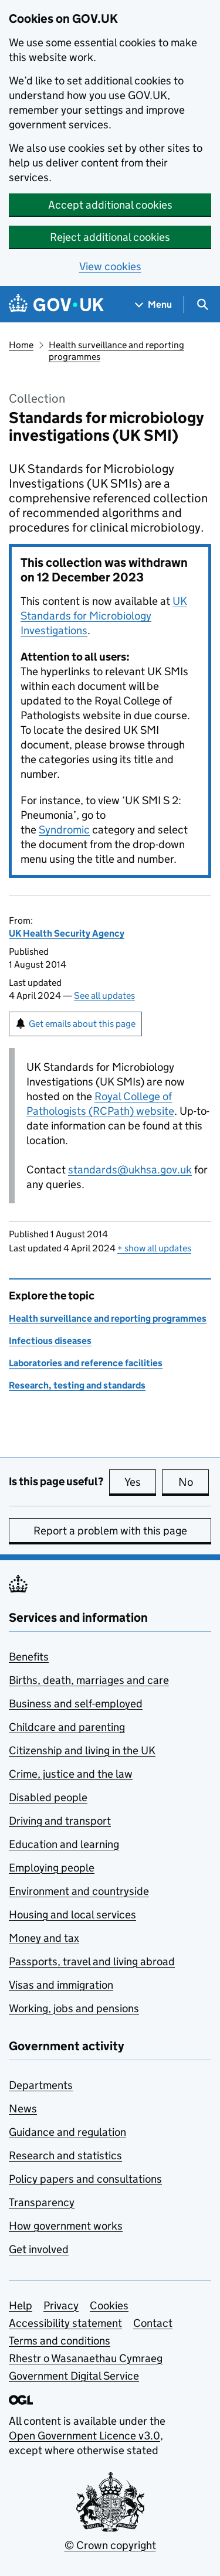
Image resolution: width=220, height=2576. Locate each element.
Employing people (51, 1867)
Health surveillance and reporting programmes (116, 350)
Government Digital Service (74, 2376)
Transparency (42, 2202)
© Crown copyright (110, 2545)
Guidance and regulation (67, 2132)
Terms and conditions (59, 2340)
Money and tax (44, 1938)
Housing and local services (72, 1914)
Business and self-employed (76, 1703)
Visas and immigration (61, 1985)
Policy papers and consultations (85, 2179)
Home (21, 345)
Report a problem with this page (110, 1530)
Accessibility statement (65, 2323)
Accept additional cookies (110, 205)
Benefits (29, 1656)
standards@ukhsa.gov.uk (130, 1169)
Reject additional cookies (110, 237)
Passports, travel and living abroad (92, 1961)
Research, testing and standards (77, 1385)
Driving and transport (60, 1821)
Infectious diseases (50, 1340)
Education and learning (64, 1844)
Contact (152, 2323)
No (193, 1482)
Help (20, 2305)
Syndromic (64, 829)
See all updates (104, 995)
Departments (41, 2085)
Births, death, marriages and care (89, 1680)
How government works (66, 2226)
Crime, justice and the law (71, 1774)
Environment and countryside (79, 1891)
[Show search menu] (202, 304)
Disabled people (48, 1797)
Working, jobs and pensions (74, 2008)
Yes (140, 1482)
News (23, 2108)
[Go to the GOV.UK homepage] (56, 304)
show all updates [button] (154, 1248)
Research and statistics (65, 2155)
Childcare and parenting (67, 1727)
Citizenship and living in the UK (82, 1750)
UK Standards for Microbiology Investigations (104, 615)
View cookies (110, 266)
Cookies (109, 2305)
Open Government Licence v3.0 (84, 2435)
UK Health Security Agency (66, 933)
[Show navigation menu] (153, 304)
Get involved (39, 2249)
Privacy (61, 2305)
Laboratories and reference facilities (86, 1363)
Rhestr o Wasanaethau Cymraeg (86, 2358)
